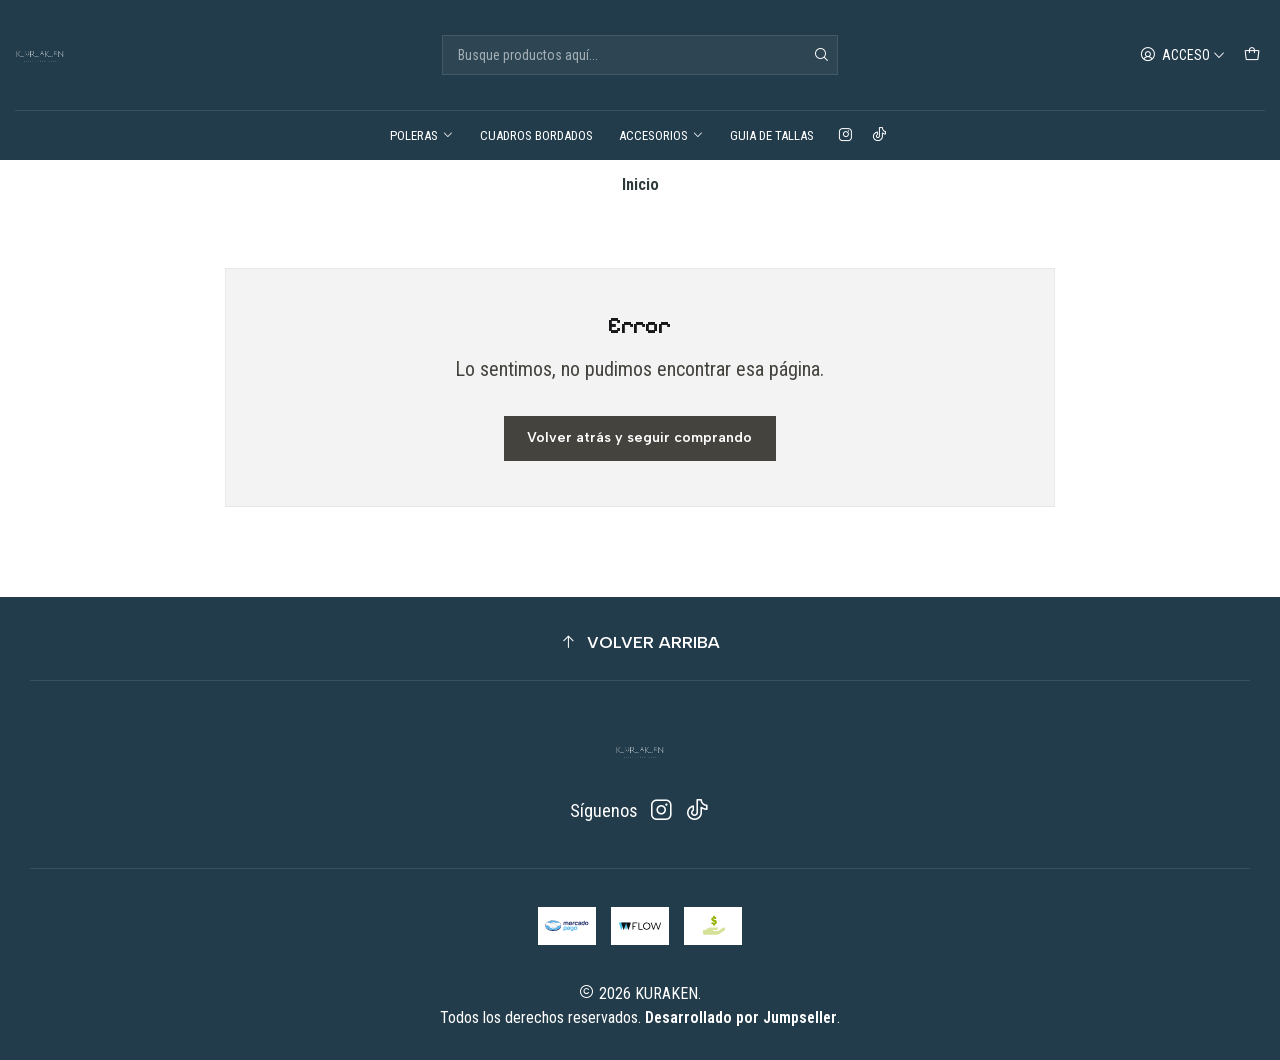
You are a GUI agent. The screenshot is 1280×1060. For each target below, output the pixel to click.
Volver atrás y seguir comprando (639, 437)
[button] (640, 642)
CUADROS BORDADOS (536, 135)
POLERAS (422, 135)
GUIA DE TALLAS (772, 135)
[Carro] (1252, 55)
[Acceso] (1183, 55)
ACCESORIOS (661, 135)
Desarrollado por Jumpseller (741, 1017)
